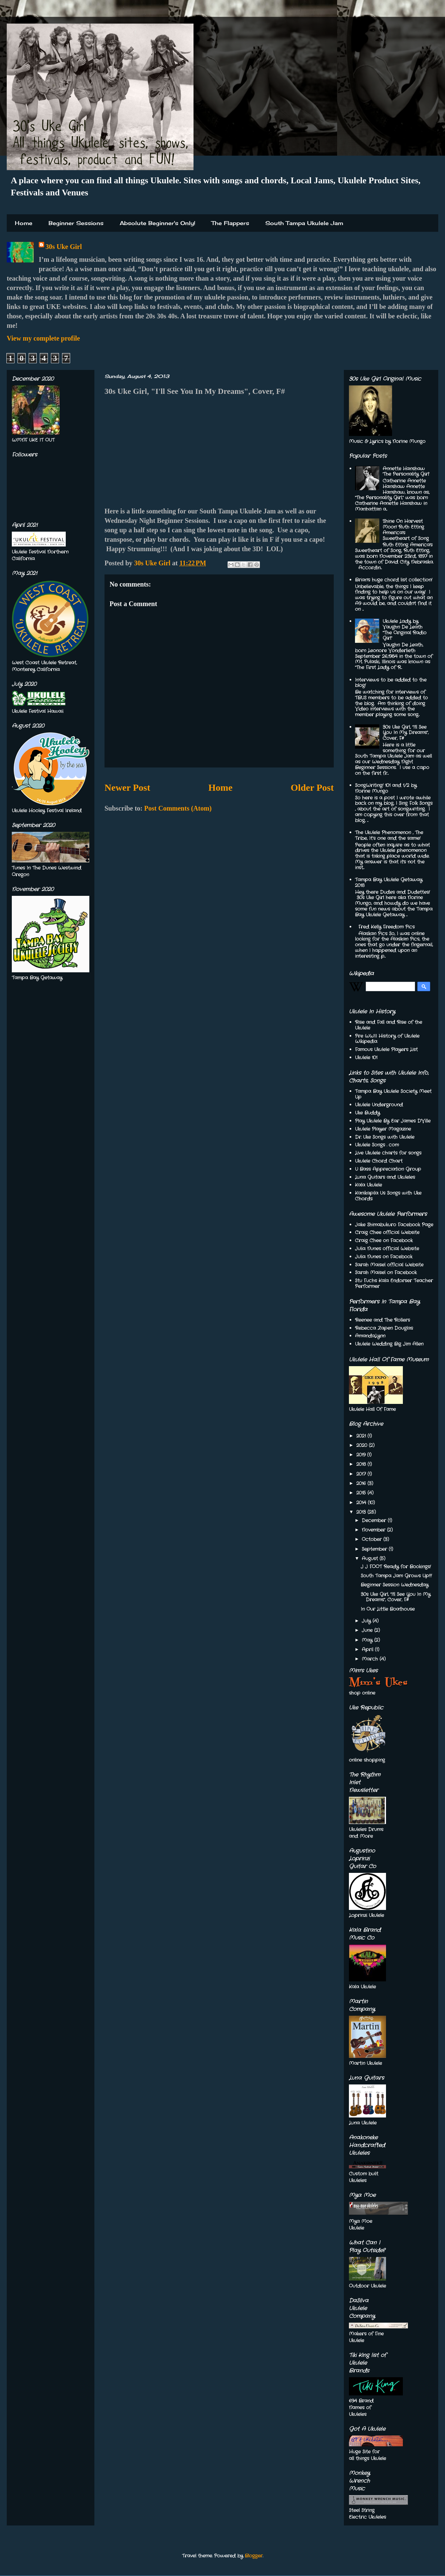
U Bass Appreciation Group (388, 1169)
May (368, 1640)
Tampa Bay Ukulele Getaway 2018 (388, 882)
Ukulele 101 (366, 1057)
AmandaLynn (370, 1335)
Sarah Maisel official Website (389, 1264)
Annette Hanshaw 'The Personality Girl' (406, 471)
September (375, 1549)
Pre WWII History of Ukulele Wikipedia (387, 1039)
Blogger (254, 2555)
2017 (361, 1474)
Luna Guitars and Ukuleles (385, 1177)
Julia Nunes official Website (387, 1248)
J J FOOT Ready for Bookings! (396, 1566)
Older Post (312, 787)
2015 (361, 1492)
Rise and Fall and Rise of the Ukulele (388, 1025)
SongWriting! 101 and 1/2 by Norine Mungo (386, 788)
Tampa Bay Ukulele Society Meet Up (393, 1094)
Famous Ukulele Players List (386, 1049)
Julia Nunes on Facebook (383, 1256)
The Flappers (230, 223)
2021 (361, 1436)
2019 (361, 1454)
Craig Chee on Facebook (384, 1240)
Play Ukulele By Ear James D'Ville (393, 1121)
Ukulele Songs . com (377, 1144)
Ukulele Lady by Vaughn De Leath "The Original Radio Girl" (404, 629)
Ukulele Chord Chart (379, 1161)
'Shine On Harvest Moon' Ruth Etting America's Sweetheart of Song (406, 529)
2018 (361, 1464)
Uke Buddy (367, 1112)
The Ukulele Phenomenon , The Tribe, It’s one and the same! (389, 835)
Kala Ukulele (368, 1185)
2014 (362, 1502)
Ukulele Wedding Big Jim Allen (389, 1344)
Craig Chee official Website (387, 1232)
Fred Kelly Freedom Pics (386, 926)
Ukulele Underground (379, 1104)
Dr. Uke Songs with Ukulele (384, 1137)
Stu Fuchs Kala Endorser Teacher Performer (394, 1283)
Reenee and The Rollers (382, 1320)
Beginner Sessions (76, 223)
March (371, 1659)
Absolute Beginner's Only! (157, 223)
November (374, 1530)
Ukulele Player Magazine (383, 1129)
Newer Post (127, 787)
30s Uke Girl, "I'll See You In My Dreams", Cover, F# (405, 733)
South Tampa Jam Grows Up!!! (396, 1575)
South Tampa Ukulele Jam (304, 223)
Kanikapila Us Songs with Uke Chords (388, 1196)
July (367, 1620)
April (368, 1649)
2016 (361, 1483)
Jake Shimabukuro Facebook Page (394, 1224)
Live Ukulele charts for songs (388, 1153)
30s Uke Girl (64, 246)
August (371, 1558)
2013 (361, 1512)
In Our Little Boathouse (388, 1609)
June (368, 1630)
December (375, 1520)
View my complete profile (43, 338)
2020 (362, 1445)
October (372, 1539)
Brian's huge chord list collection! (393, 579)
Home (23, 223)
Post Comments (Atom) (178, 808)
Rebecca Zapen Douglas (384, 1328)
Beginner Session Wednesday (394, 1584)
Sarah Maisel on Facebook (386, 1272)
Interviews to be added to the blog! (390, 683)
